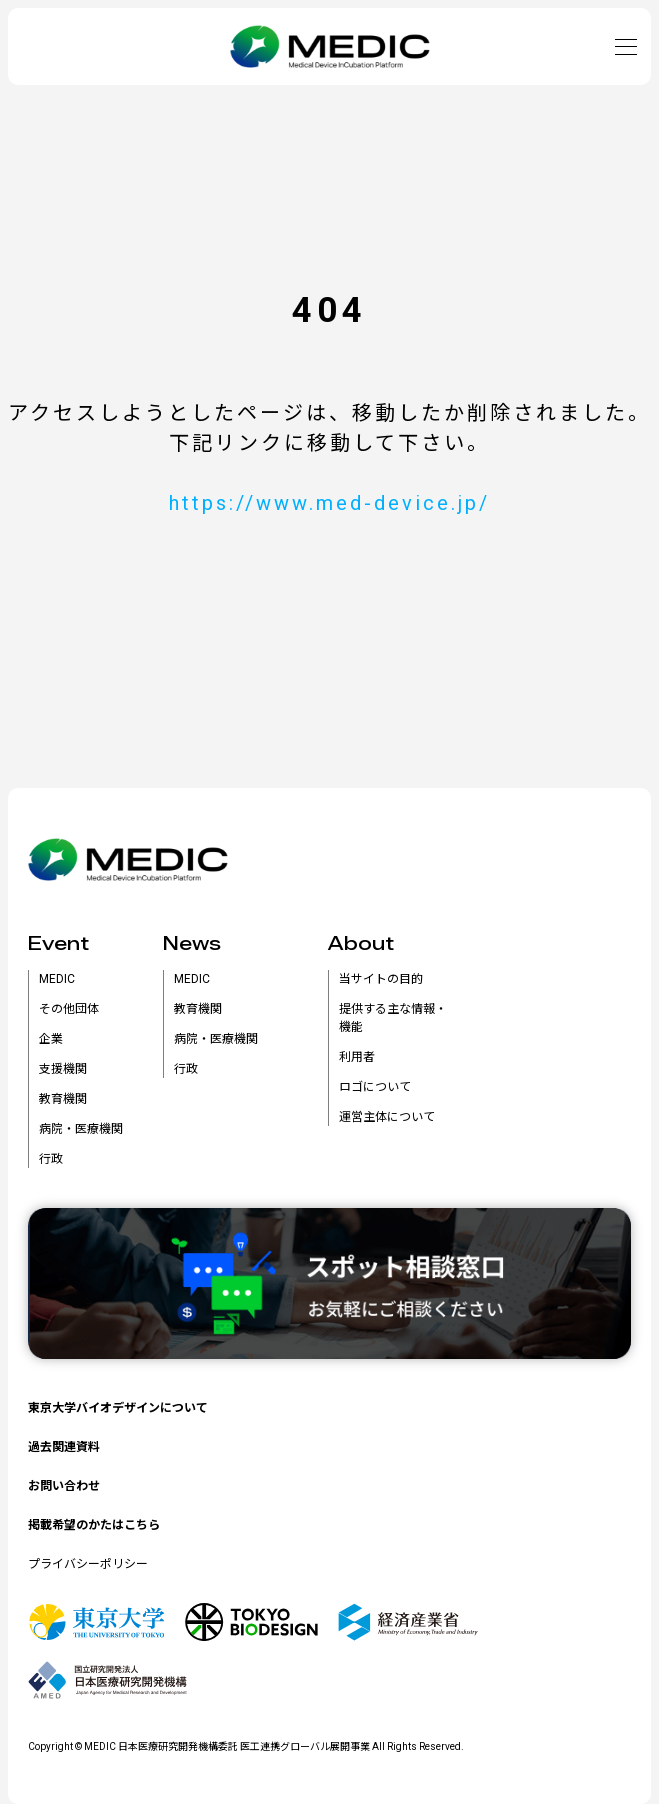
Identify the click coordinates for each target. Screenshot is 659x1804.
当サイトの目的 (381, 979)
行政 (51, 1159)
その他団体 (69, 1009)
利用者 (357, 1057)
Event (58, 944)
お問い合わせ (64, 1486)
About (361, 944)
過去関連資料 (64, 1447)
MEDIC (57, 979)
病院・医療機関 (81, 1129)
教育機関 (63, 1099)
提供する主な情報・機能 (393, 1018)
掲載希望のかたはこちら (94, 1525)
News (192, 944)
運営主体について (387, 1117)
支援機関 (63, 1069)
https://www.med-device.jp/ (329, 503)
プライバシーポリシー (88, 1564)
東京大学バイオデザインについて (118, 1408)
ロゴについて (375, 1087)
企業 (51, 1039)
